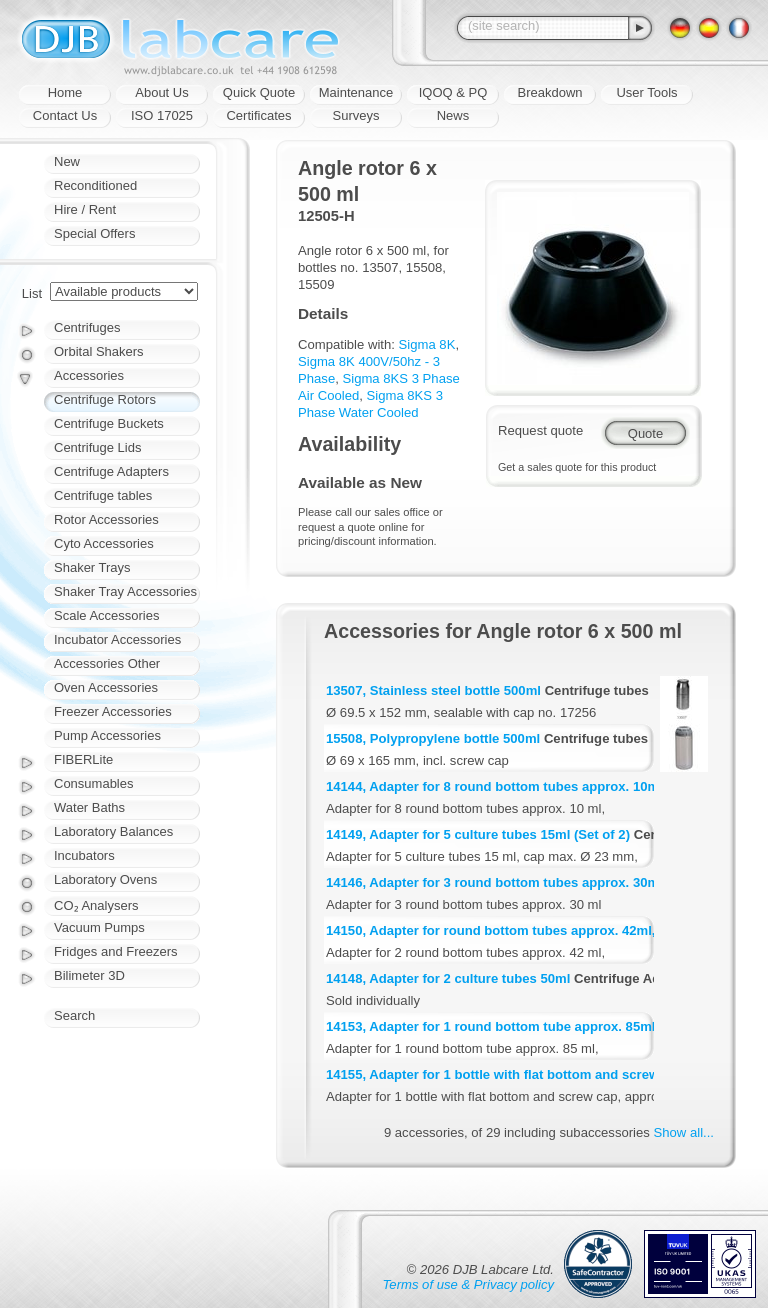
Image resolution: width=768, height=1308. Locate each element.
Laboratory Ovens (105, 879)
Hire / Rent (85, 209)
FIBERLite (83, 759)
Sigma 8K (427, 344)
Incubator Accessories (117, 639)
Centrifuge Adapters (111, 471)
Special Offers (94, 233)
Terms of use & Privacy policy (468, 1284)
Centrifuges (87, 327)
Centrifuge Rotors (105, 399)
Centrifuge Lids (97, 447)
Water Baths (89, 807)
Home (65, 92)
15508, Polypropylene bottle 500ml (433, 738)
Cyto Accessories (104, 543)
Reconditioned (95, 185)
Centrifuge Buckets (109, 423)
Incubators (84, 855)
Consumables (94, 783)
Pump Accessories (107, 735)
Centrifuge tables (103, 495)
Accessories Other (107, 663)
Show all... (684, 1132)
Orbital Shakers (99, 351)
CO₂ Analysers (96, 905)
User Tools (646, 92)
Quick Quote (259, 92)
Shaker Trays (92, 567)
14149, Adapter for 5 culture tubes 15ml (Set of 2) (478, 834)
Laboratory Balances (113, 831)
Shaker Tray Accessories (125, 591)
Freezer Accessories (113, 711)
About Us (161, 92)
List (32, 293)
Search (74, 1015)
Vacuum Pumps (99, 927)
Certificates (258, 115)
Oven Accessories (106, 687)
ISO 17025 (162, 115)
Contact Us (65, 115)
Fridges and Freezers (116, 951)
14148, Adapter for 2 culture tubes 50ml (448, 978)
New (67, 161)
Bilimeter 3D (89, 975)
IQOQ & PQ (453, 92)
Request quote (540, 430)
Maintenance (356, 92)
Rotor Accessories (106, 519)
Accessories (89, 375)
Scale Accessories (107, 615)
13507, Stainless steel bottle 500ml (433, 690)
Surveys (356, 115)
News (453, 115)
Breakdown (549, 92)
